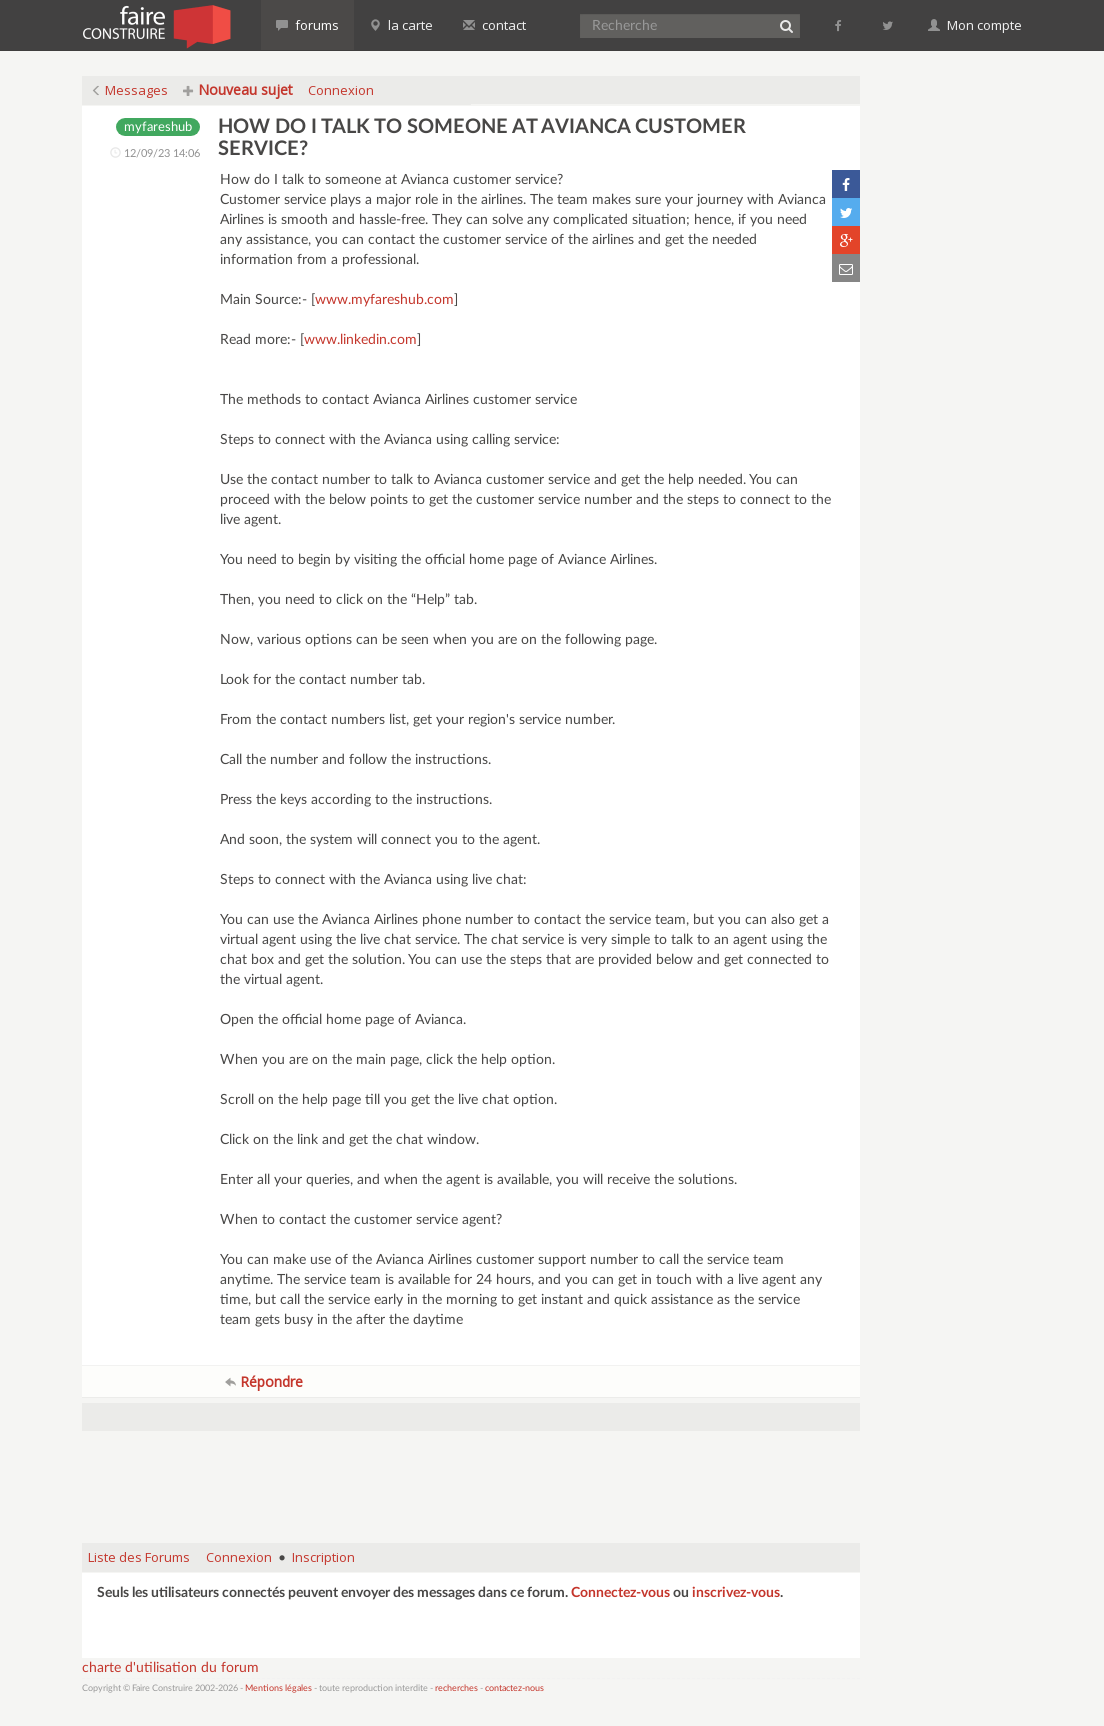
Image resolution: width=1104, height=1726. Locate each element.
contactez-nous (514, 1688)
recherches (456, 1688)
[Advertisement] (471, 1477)
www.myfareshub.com (384, 300)
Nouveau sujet (238, 89)
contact (494, 25)
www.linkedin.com (360, 340)
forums (307, 25)
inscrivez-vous (736, 1593)
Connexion (341, 90)
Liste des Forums (139, 1557)
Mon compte (975, 25)
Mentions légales (278, 1688)
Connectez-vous (620, 1593)
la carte (401, 25)
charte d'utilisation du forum (170, 1668)
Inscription (323, 1557)
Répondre (264, 1381)
